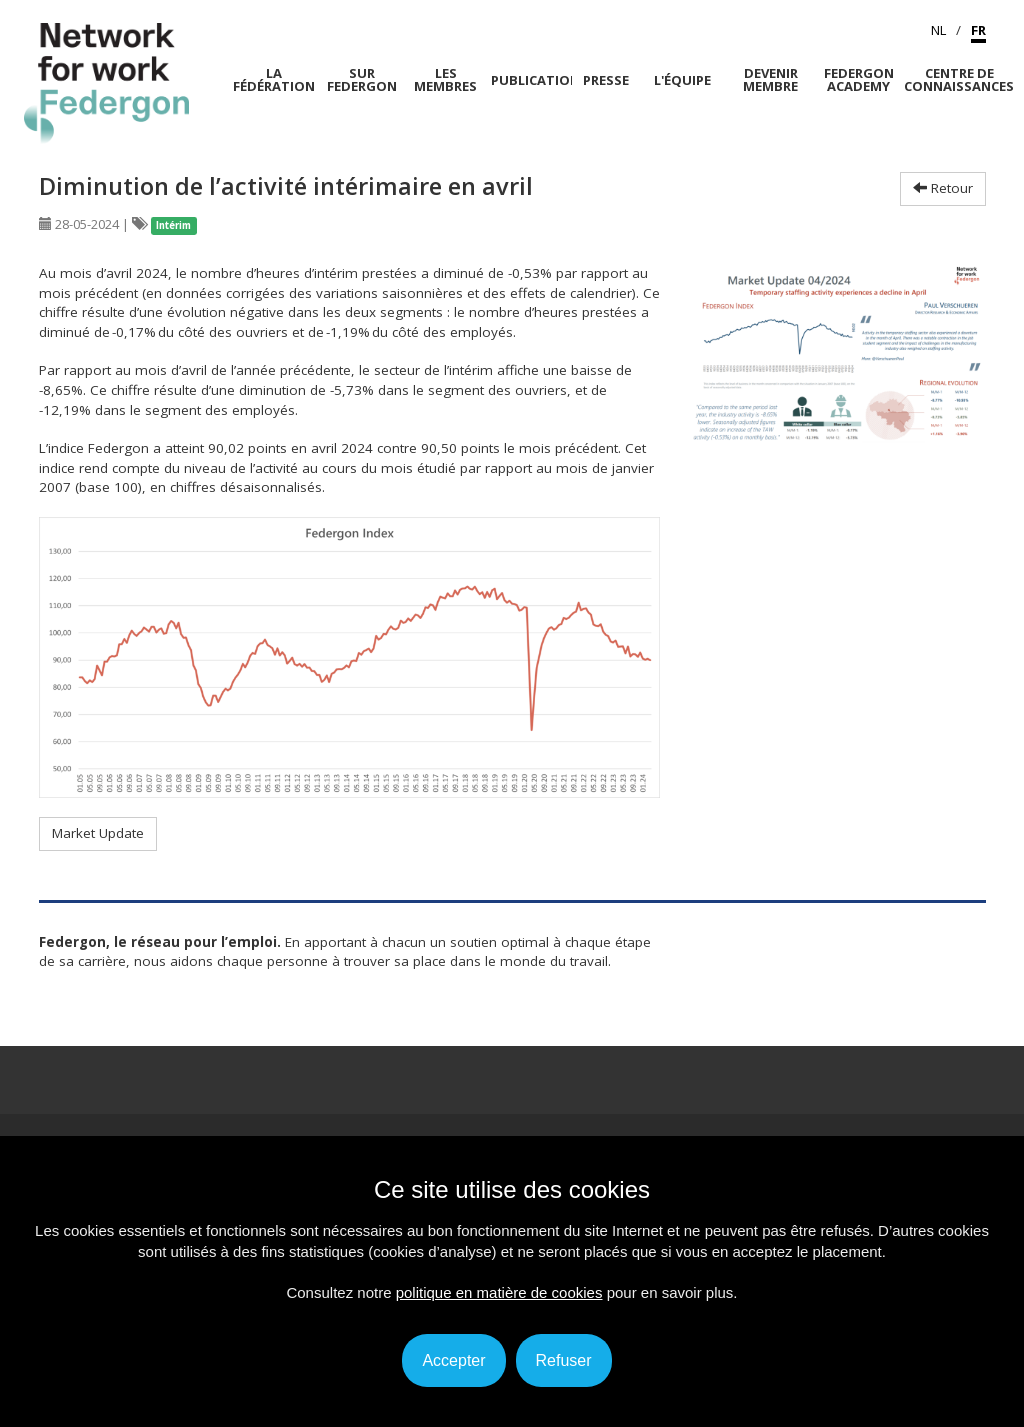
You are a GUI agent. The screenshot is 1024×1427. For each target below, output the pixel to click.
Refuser (564, 1360)
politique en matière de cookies (499, 1292)
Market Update (98, 833)
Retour (943, 188)
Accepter (453, 1360)
